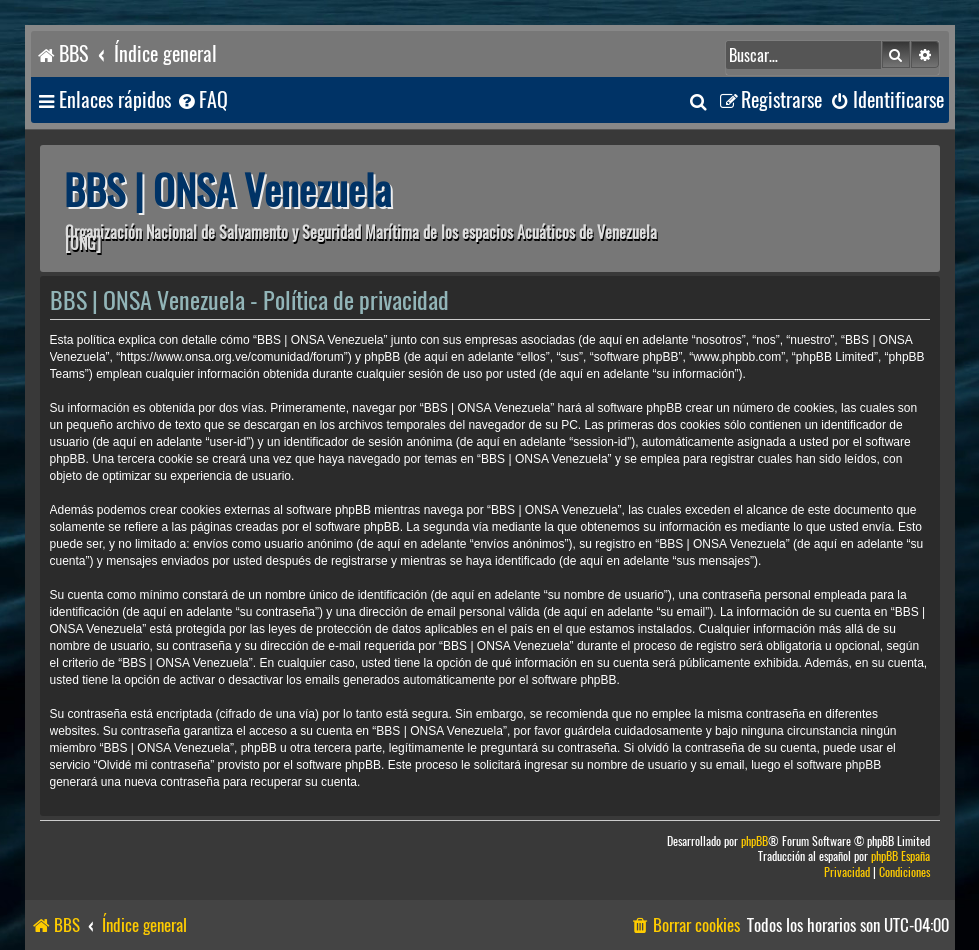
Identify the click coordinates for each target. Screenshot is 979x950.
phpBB (754, 841)
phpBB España (900, 856)
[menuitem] (202, 100)
